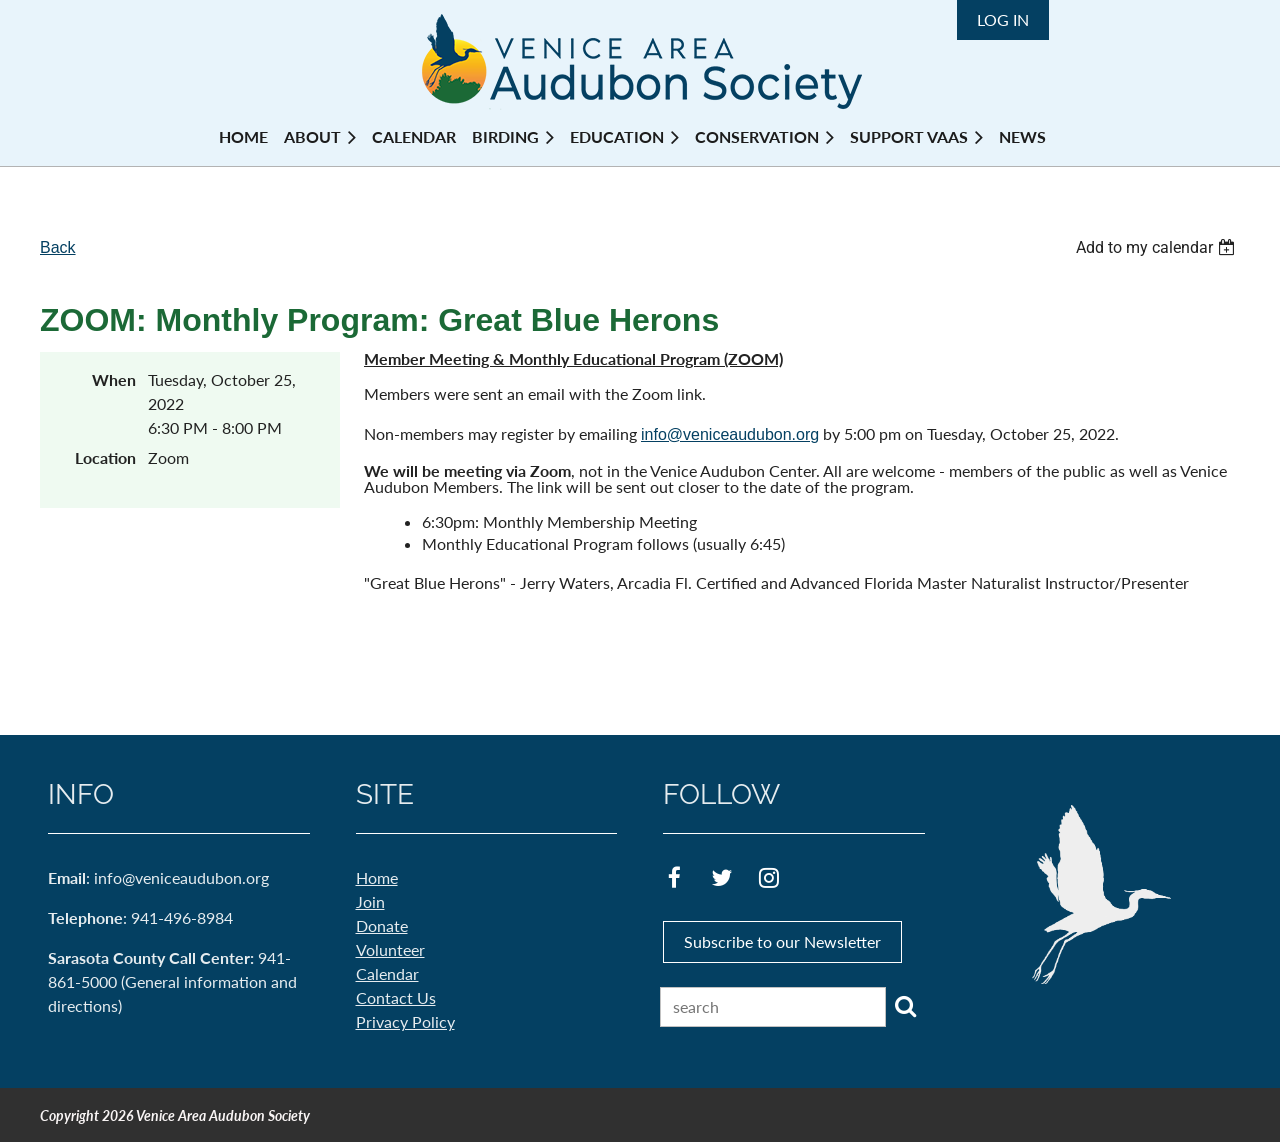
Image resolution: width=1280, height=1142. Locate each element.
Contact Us (396, 997)
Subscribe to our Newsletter (782, 941)
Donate (382, 925)
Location (105, 457)
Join (370, 901)
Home (377, 877)
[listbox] (1158, 247)
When (114, 379)
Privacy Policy (405, 1021)
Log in (1003, 19)
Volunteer (390, 949)
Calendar (387, 973)
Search (905, 1006)
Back (58, 247)
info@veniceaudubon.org (730, 434)
